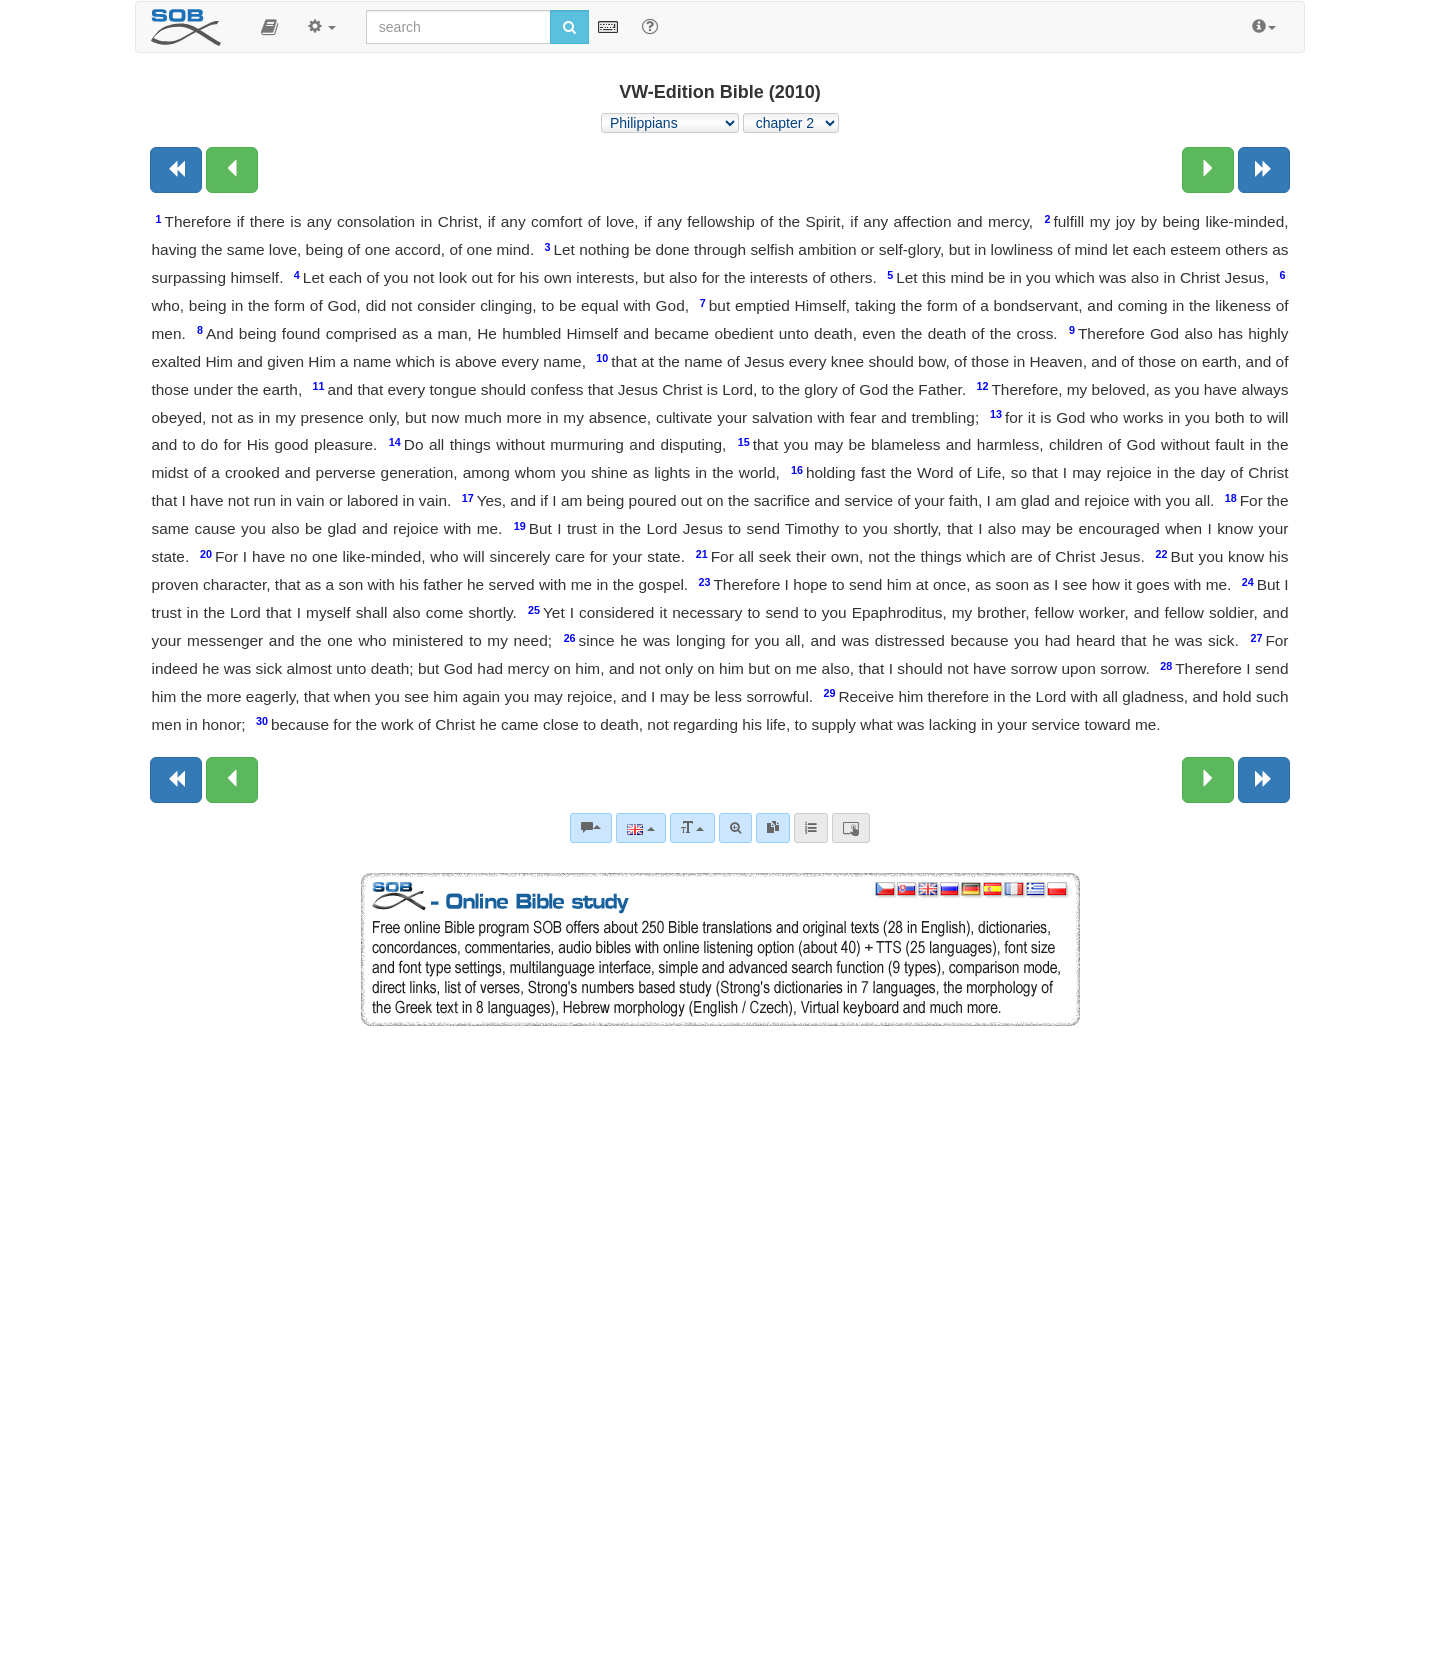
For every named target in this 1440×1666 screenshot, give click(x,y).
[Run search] (569, 27)
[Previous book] (176, 170)
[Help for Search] (650, 26)
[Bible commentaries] (591, 828)
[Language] (640, 828)
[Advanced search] (735, 828)
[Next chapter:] (1208, 170)
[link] (773, 828)
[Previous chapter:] (232, 170)
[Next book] (1264, 170)
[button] (269, 27)
